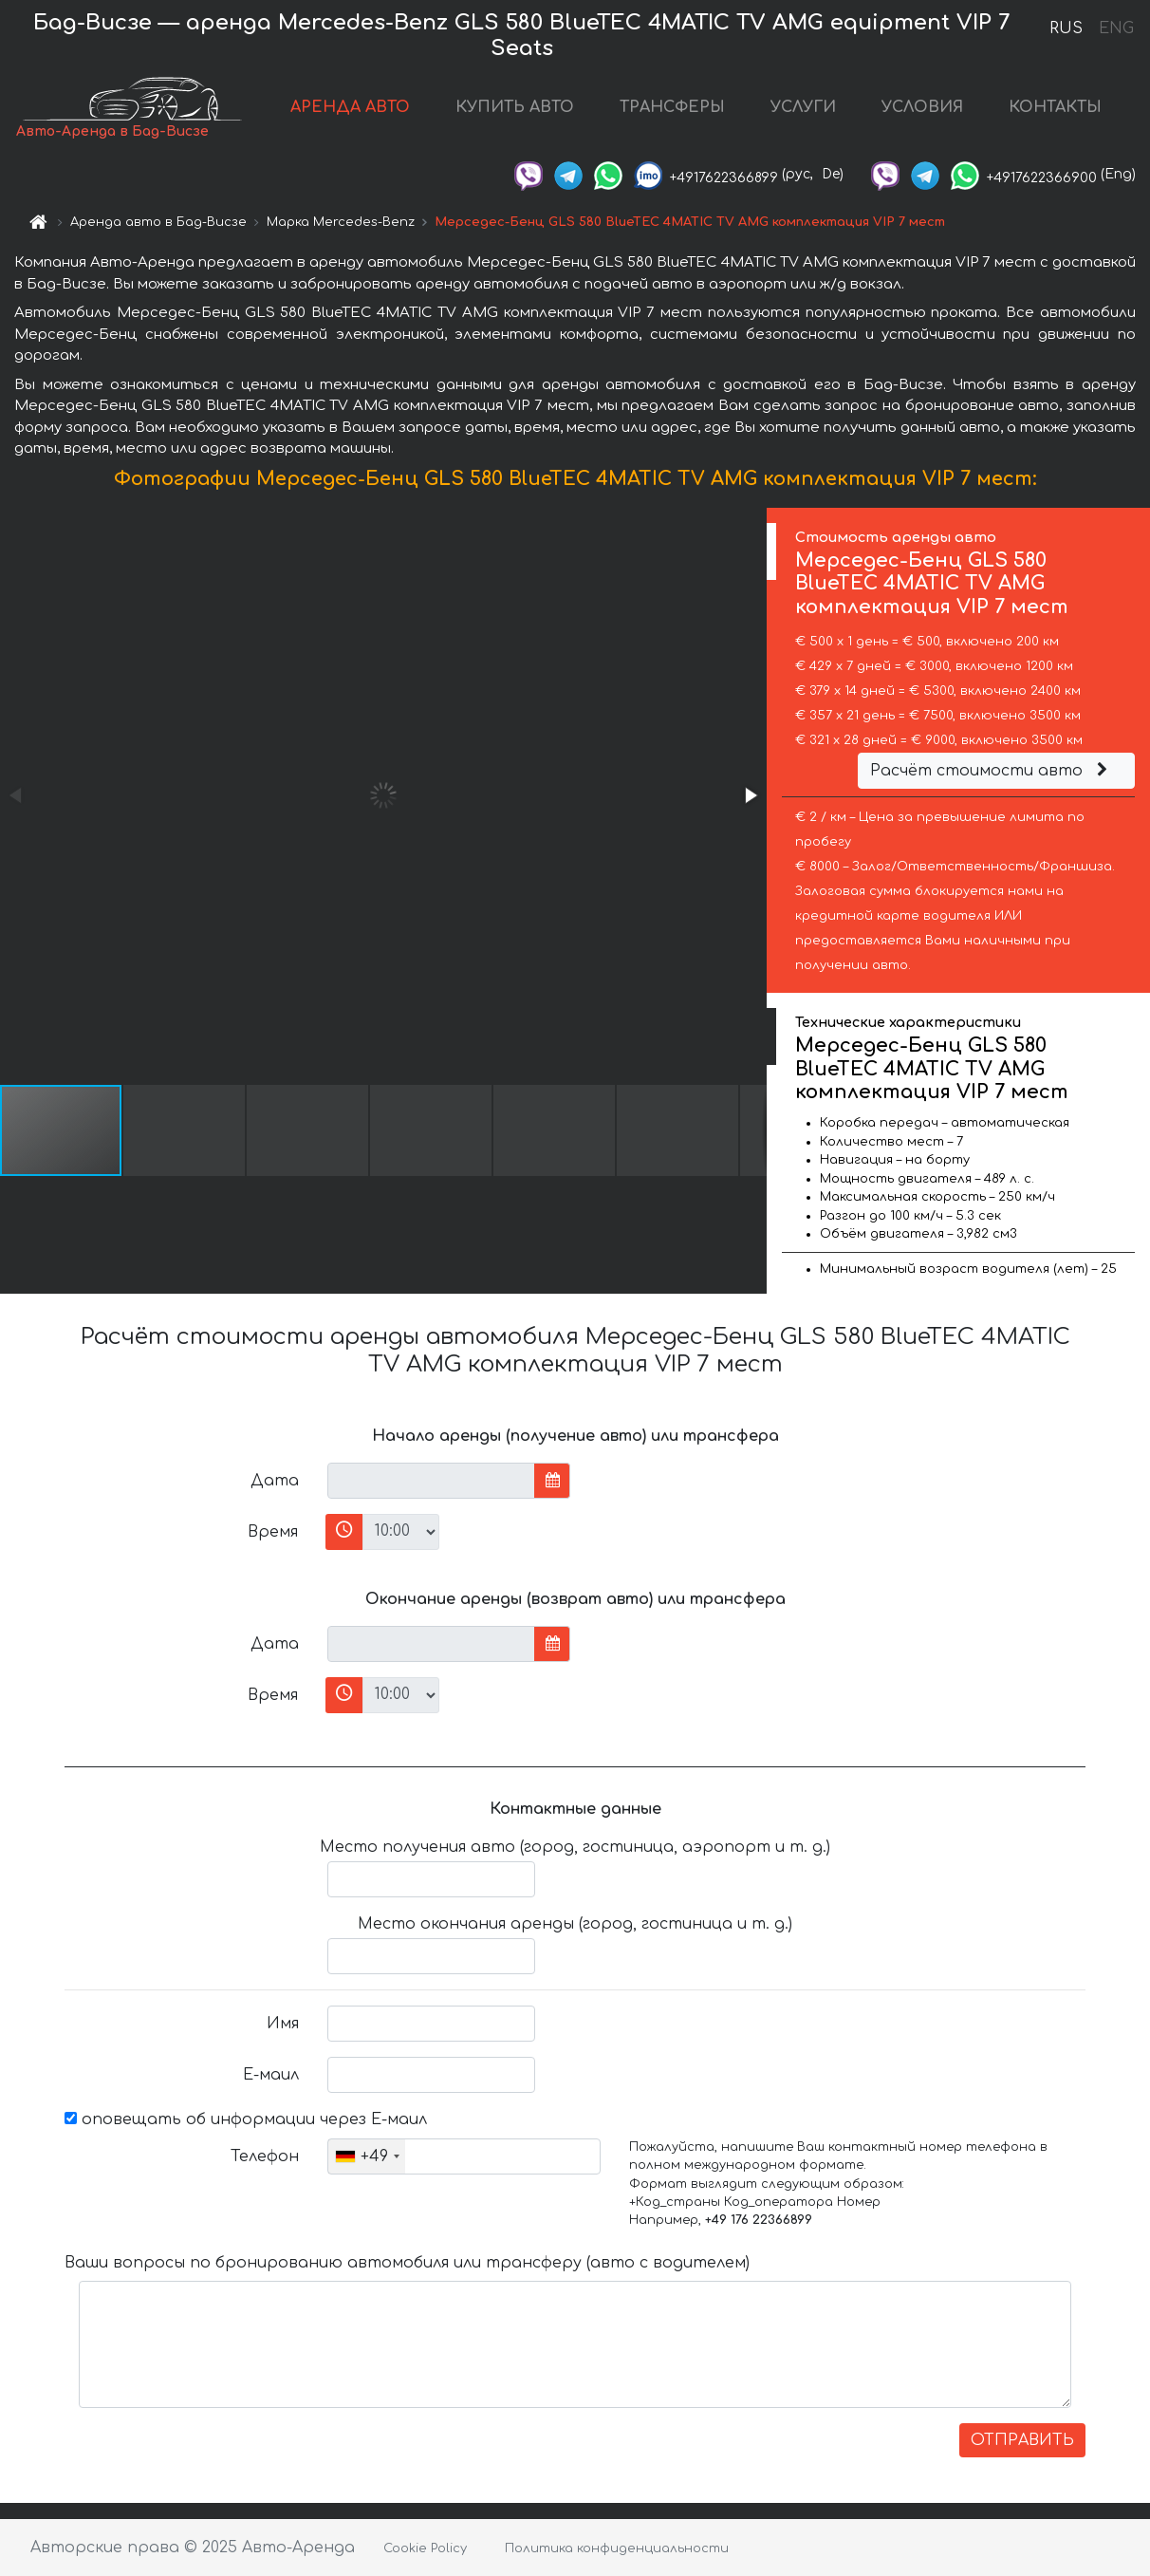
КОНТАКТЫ (1055, 107)
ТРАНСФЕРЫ (672, 107)
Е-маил (271, 2074)
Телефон (265, 2156)
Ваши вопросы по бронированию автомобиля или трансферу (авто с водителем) (407, 2262)
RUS (1066, 28)
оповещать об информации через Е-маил (246, 2119)
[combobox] (366, 2156)
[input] (431, 1481)
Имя (283, 2023)
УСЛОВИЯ (922, 107)
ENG (1116, 28)
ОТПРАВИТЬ (1022, 2440)
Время (273, 1531)
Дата (274, 1480)
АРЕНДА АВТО (350, 107)
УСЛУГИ (803, 107)
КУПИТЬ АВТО (514, 107)
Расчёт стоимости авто (991, 770)
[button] (749, 795)
